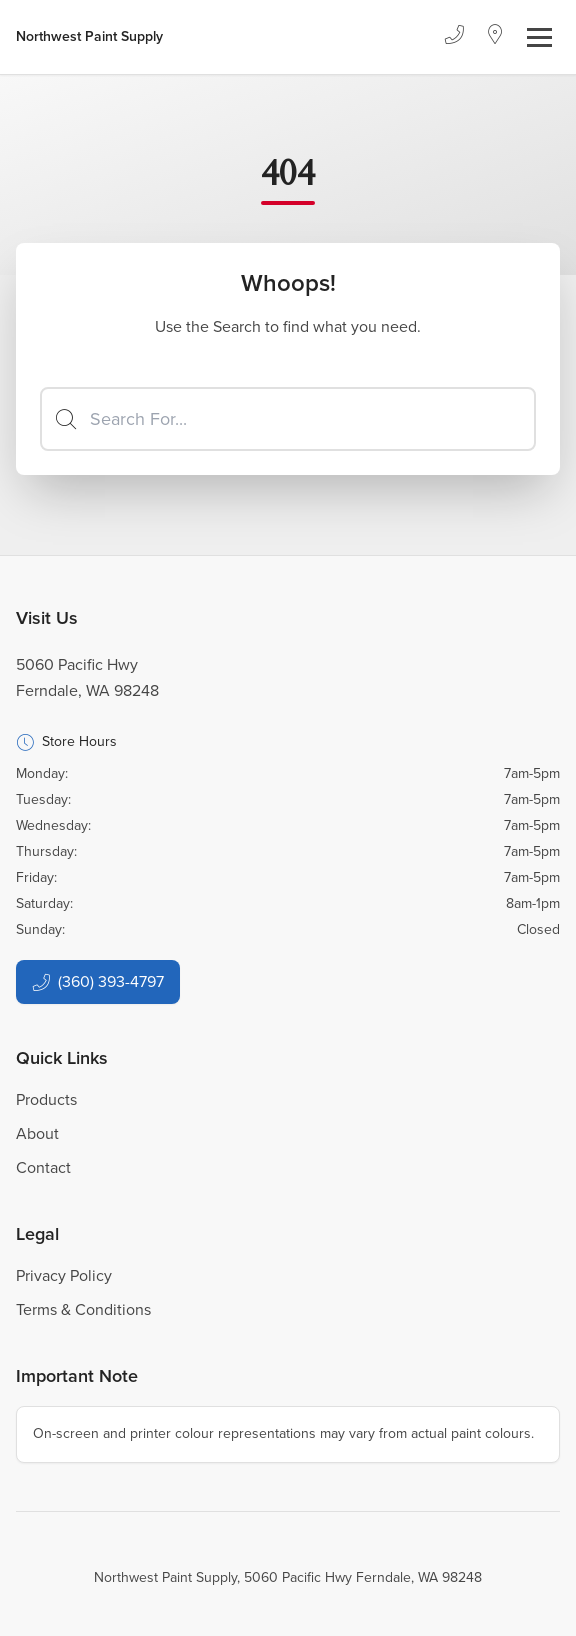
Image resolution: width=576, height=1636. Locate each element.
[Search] (288, 419)
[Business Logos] (89, 37)
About (37, 1133)
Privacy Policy (64, 1275)
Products (46, 1099)
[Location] (495, 37)
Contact (43, 1167)
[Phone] (454, 37)
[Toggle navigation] (539, 37)
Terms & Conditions (83, 1309)
